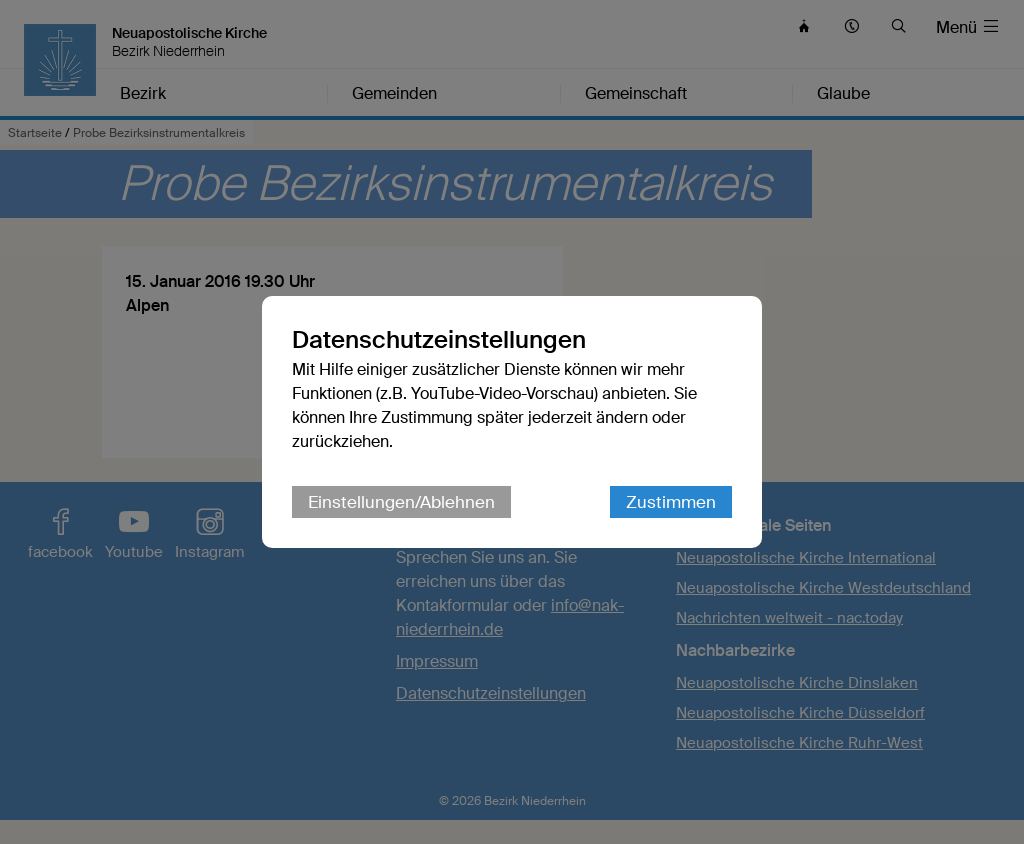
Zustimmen (671, 502)
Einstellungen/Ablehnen (401, 502)
